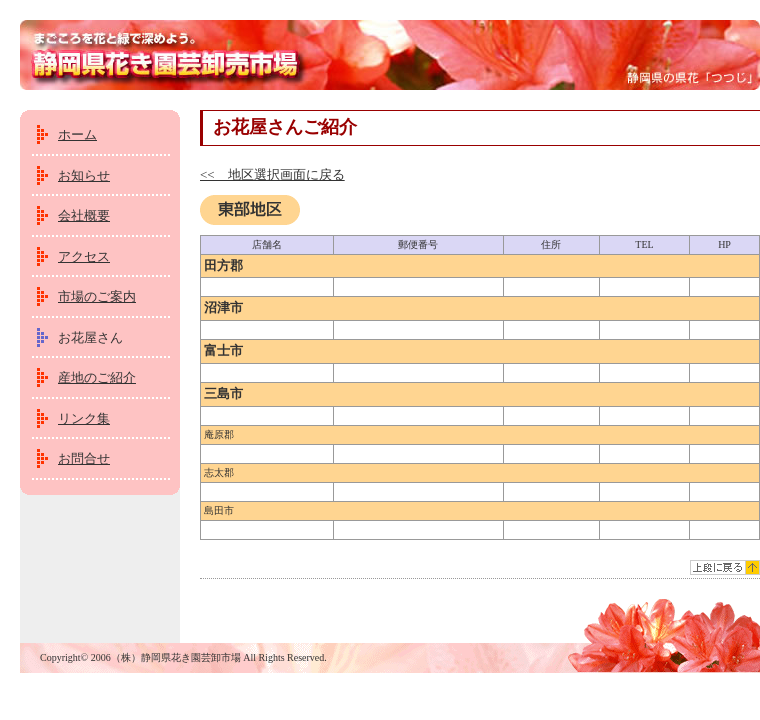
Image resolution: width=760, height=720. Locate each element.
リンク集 (84, 418)
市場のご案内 (97, 296)
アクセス (84, 256)
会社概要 (84, 215)
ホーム (77, 134)
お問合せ (84, 458)
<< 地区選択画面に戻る (272, 174)
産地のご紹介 (97, 377)
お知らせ (84, 175)
